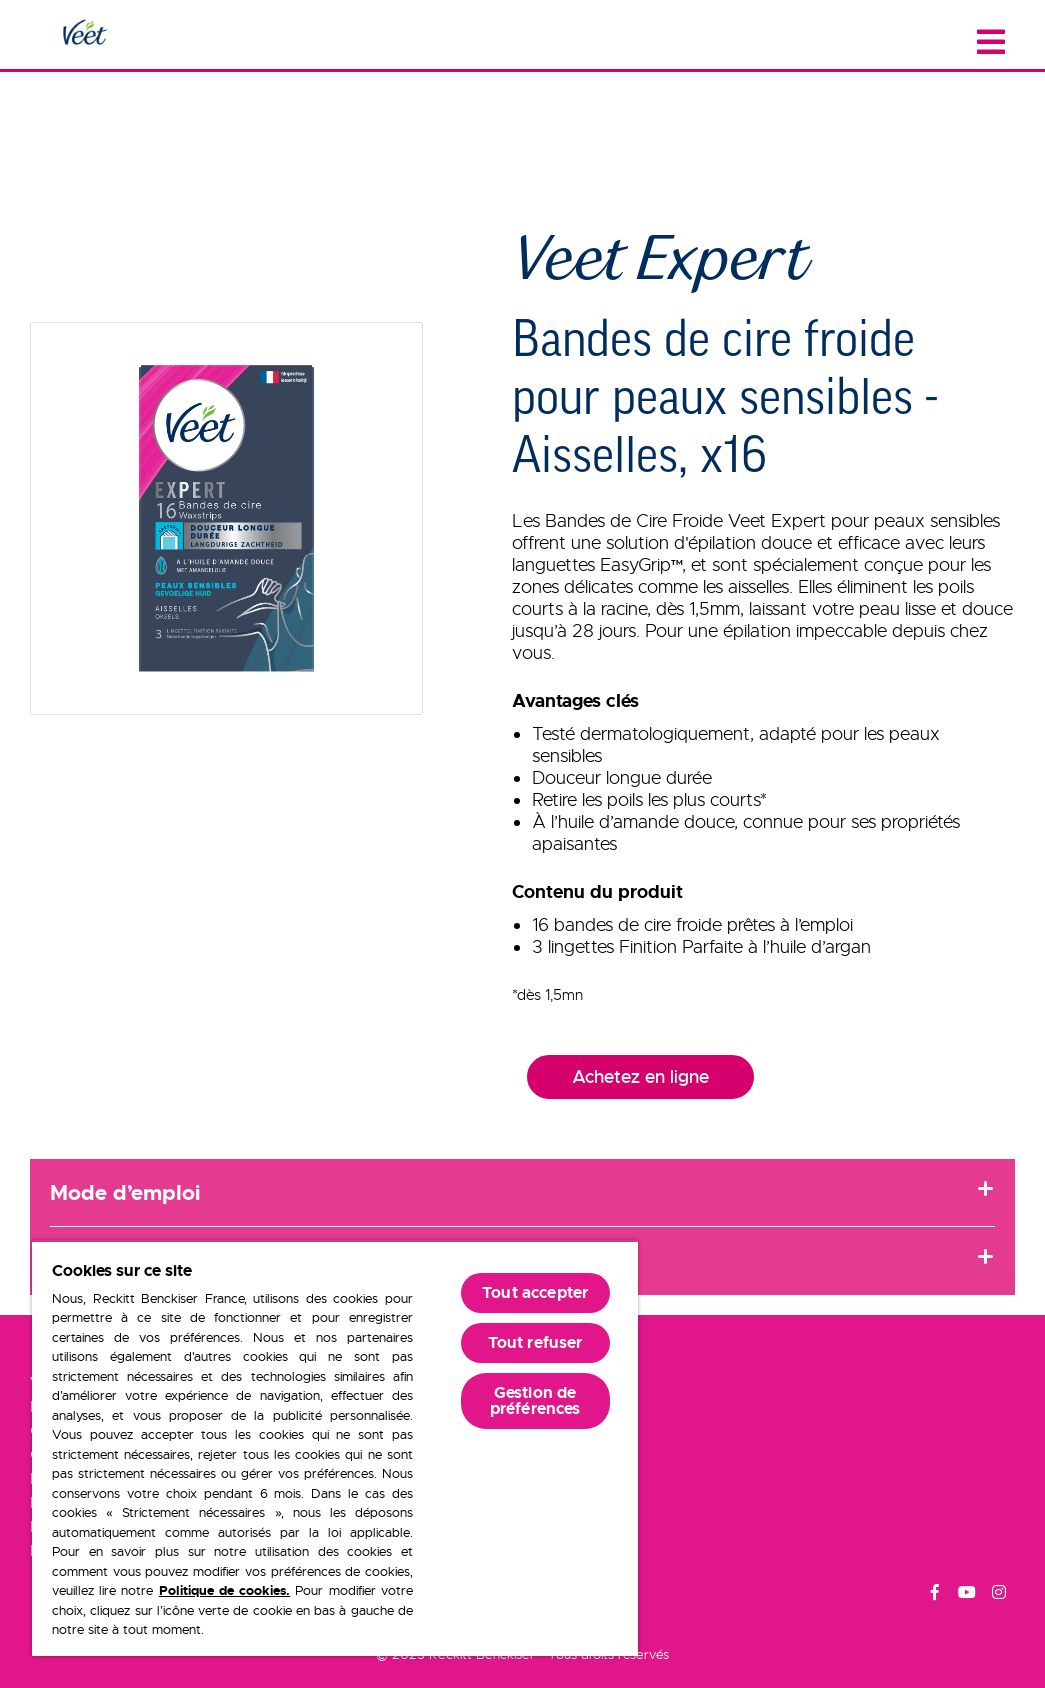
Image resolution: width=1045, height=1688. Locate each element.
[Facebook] (935, 1595)
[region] (335, 1448)
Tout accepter (535, 1292)
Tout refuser (535, 1342)
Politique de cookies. (225, 1590)
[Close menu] (991, 42)
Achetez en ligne (640, 1077)
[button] (226, 518)
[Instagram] (999, 1595)
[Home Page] (84, 34)
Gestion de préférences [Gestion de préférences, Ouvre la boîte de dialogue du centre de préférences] (535, 1400)
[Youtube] (967, 1595)
